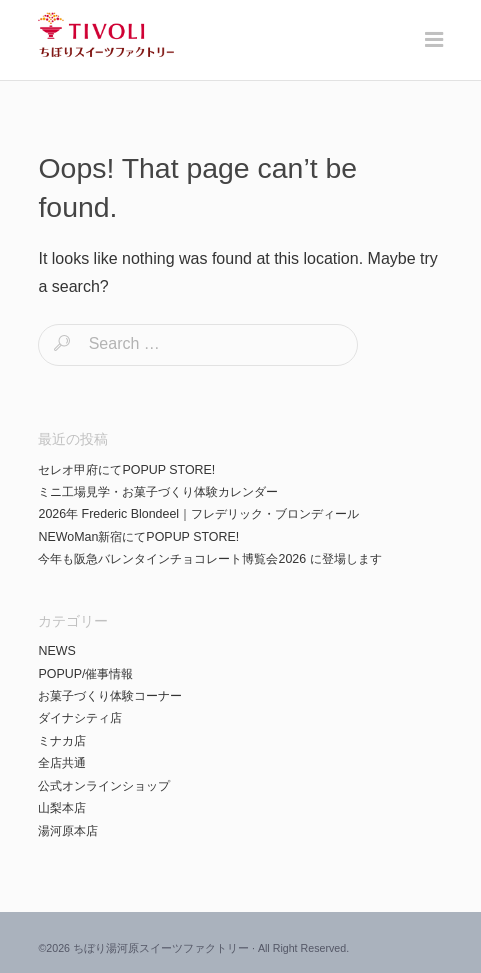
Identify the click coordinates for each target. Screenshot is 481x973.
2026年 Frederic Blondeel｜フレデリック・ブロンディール (198, 514)
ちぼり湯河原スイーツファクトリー (161, 948)
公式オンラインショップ (104, 786)
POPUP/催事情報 (85, 674)
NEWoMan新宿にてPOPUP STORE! (138, 537)
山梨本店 (62, 808)
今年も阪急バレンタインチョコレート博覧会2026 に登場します (209, 559)
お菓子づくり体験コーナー (110, 696)
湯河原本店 (68, 831)
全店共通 (62, 763)
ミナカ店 (62, 741)
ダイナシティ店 (80, 718)
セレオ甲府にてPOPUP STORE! (126, 470)
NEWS (56, 651)
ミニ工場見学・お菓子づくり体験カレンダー (158, 492)
